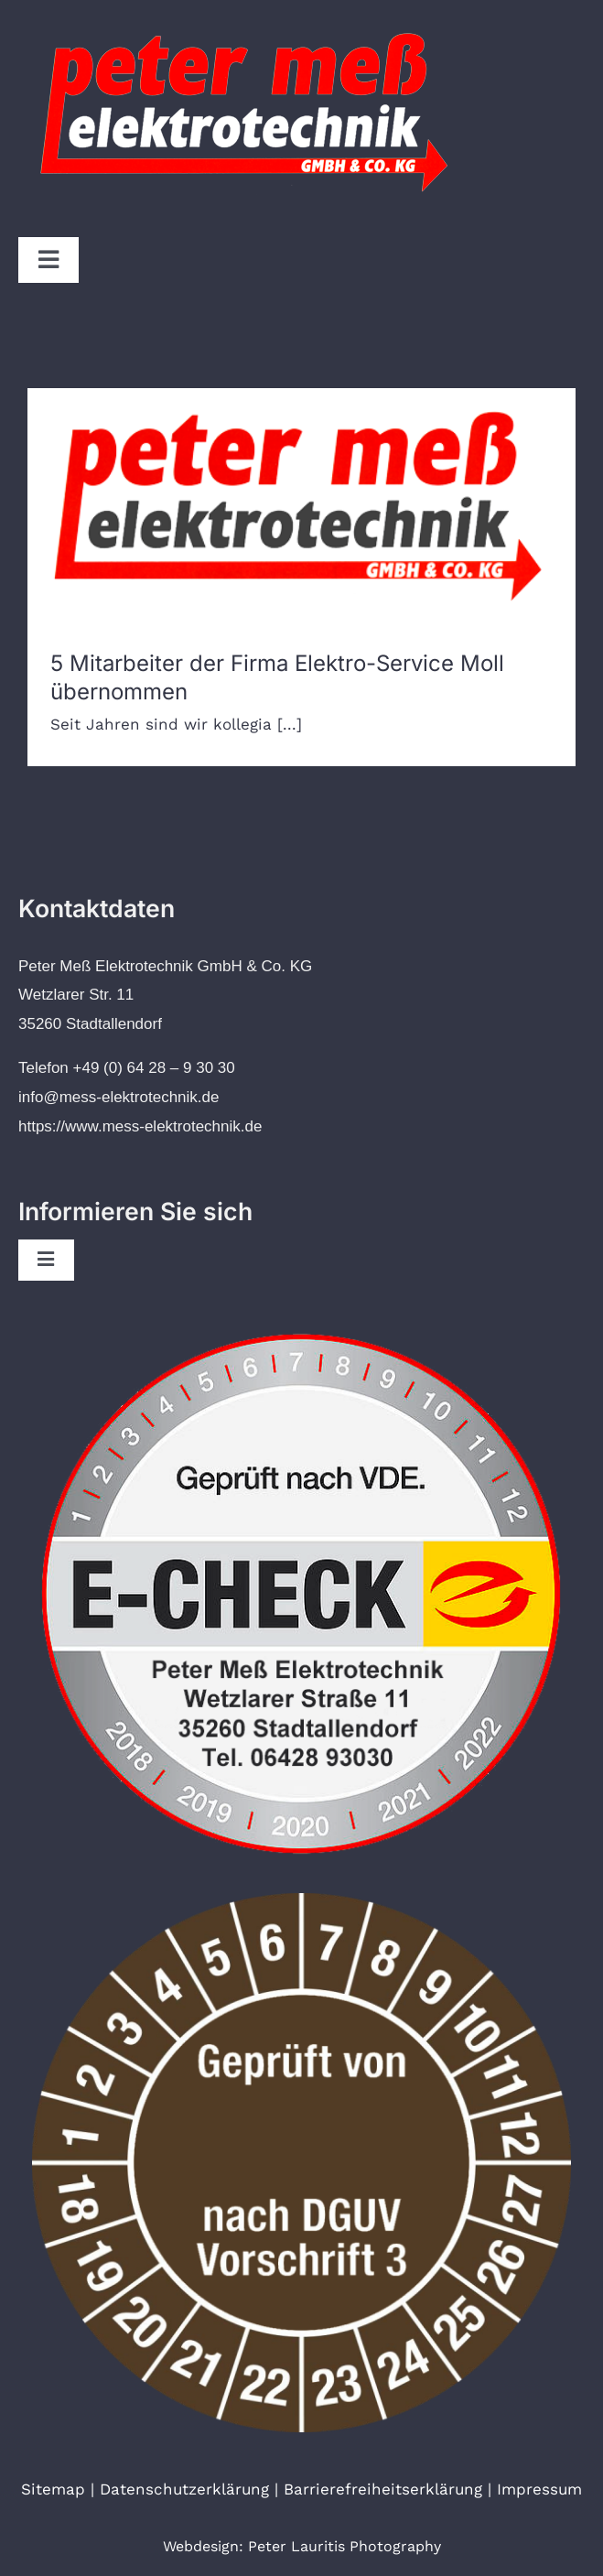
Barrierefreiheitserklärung (383, 2489)
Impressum (539, 2489)
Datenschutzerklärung (184, 2489)
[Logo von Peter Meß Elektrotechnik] (247, 21)
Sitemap (53, 2489)
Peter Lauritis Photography (344, 2546)
